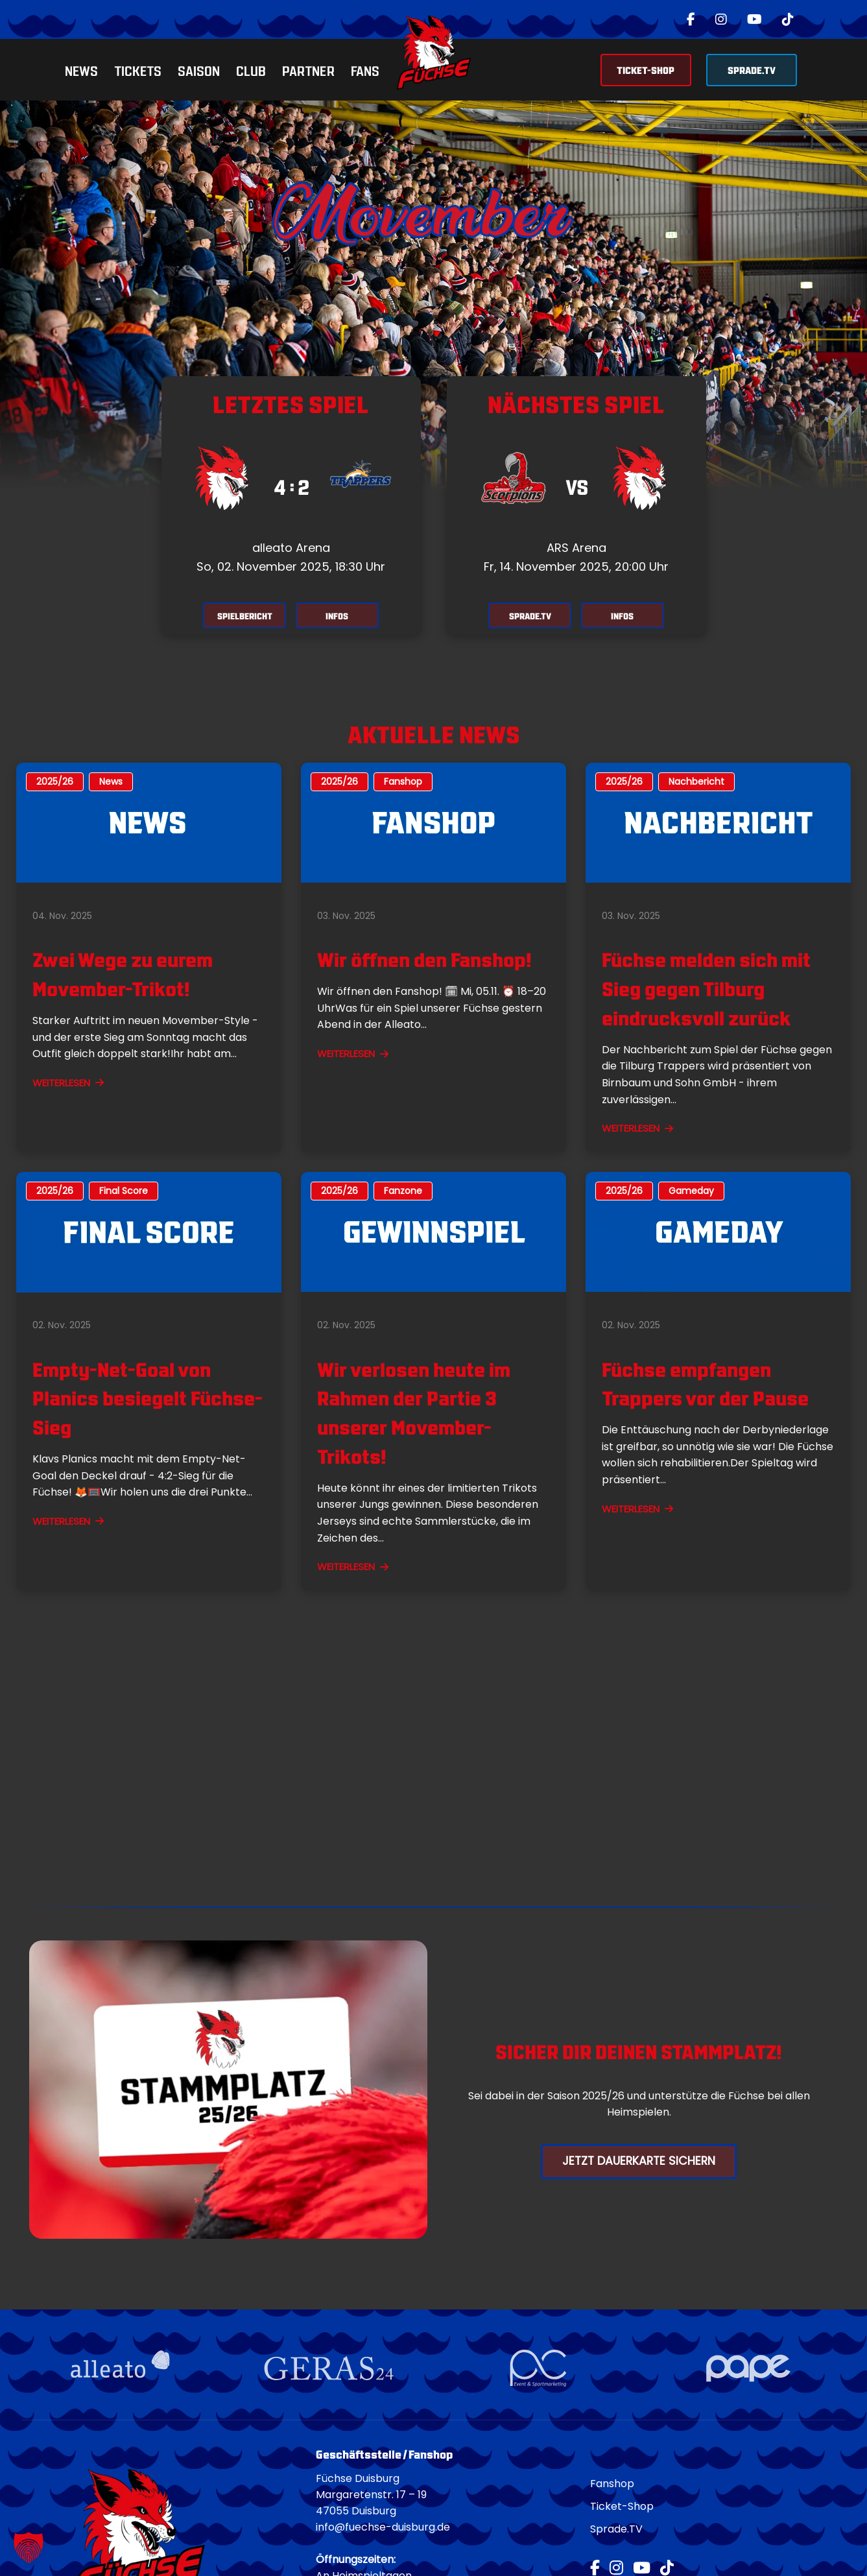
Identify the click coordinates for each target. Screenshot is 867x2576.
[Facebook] (691, 19)
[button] (28, 2547)
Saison (199, 69)
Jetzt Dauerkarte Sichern (638, 2162)
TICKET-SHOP (645, 69)
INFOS (341, 616)
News (81, 69)
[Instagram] (721, 19)
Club (251, 69)
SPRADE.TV (752, 69)
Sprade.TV (616, 2530)
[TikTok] (788, 19)
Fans (365, 69)
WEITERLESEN (68, 1084)
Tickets (137, 69)
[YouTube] (754, 19)
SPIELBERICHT (240, 616)
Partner (308, 69)
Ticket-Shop (622, 2508)
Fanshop (612, 2485)
